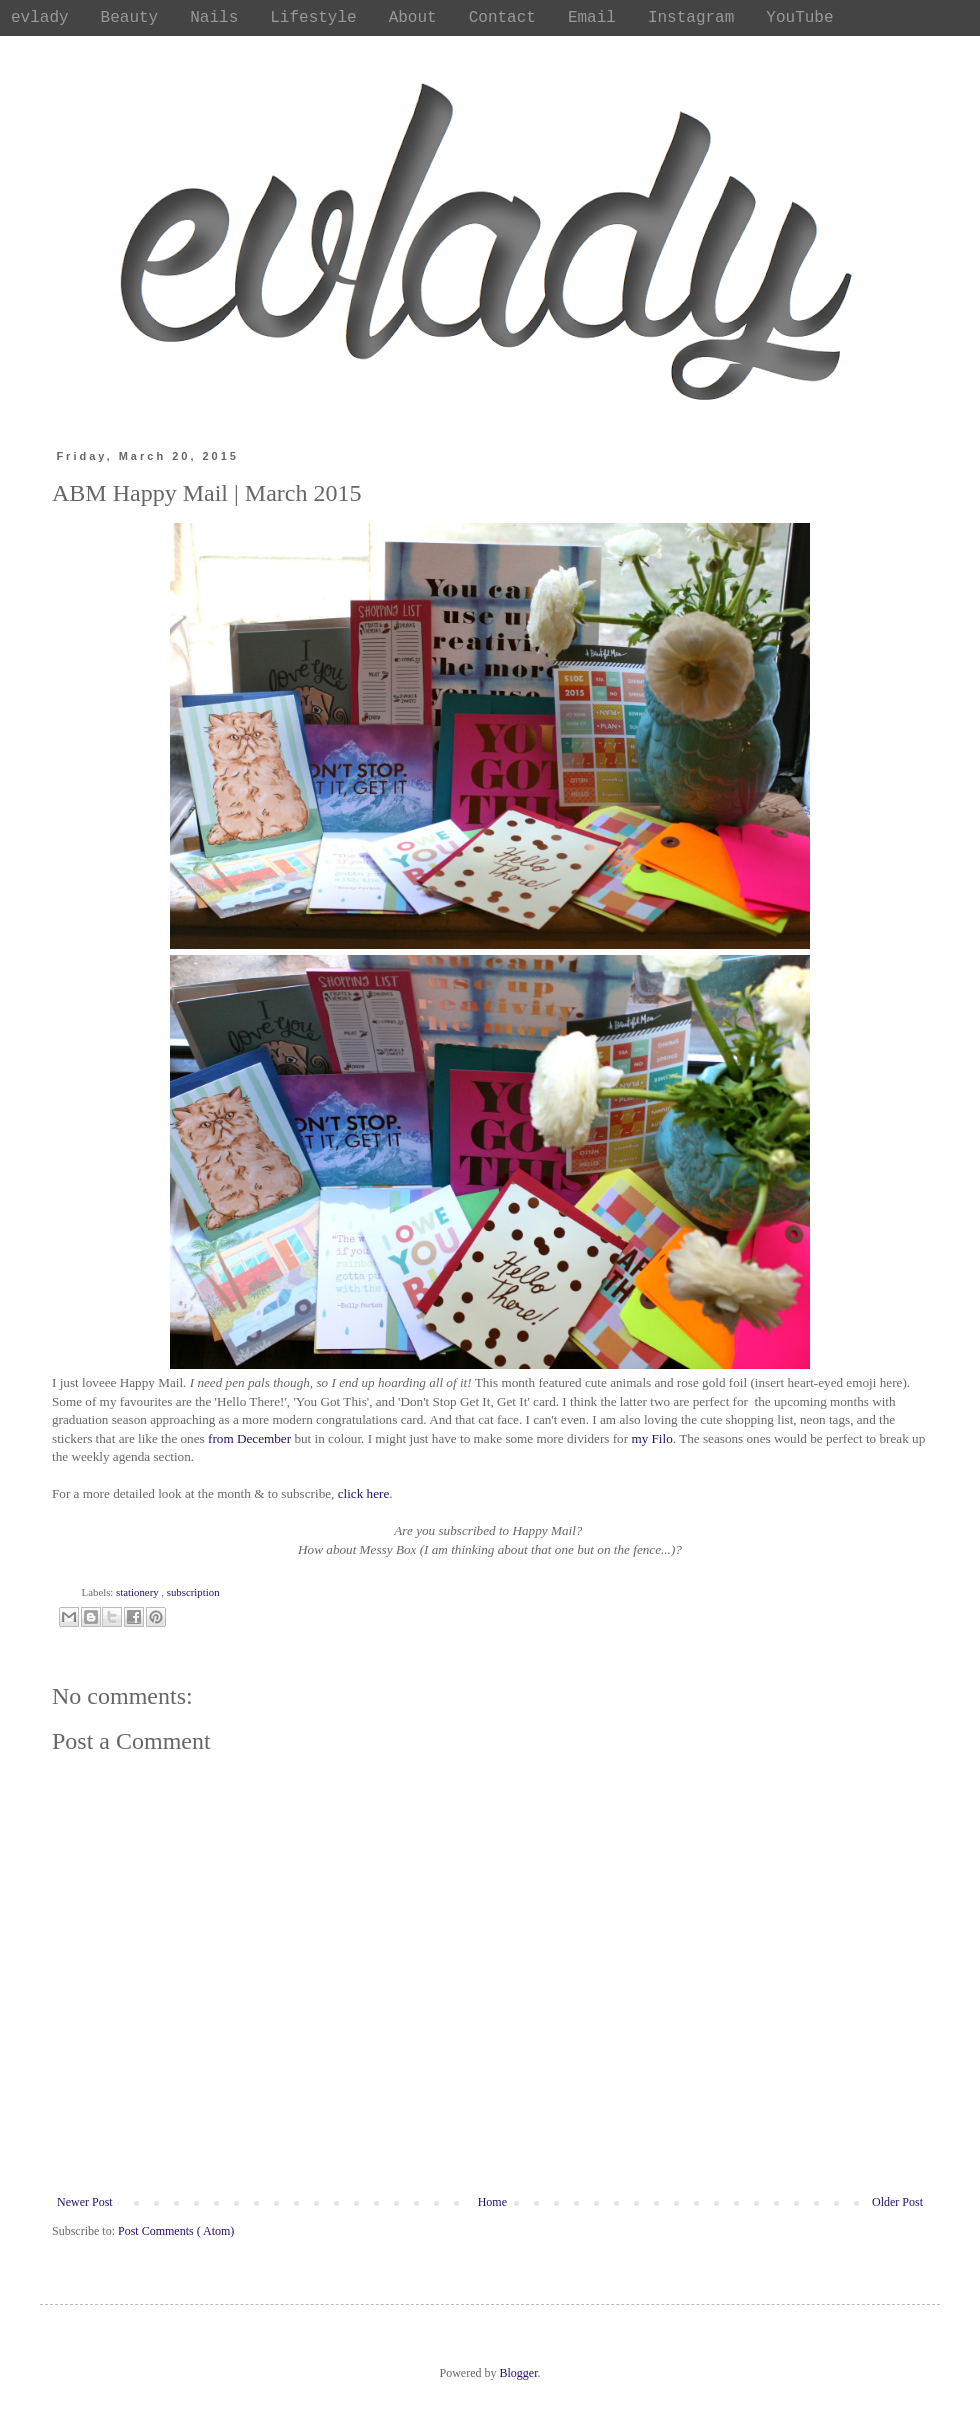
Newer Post (85, 2202)
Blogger (519, 2373)
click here (364, 1493)
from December (249, 1438)
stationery (138, 1592)
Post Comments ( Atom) (176, 2231)
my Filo (651, 1438)
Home (492, 2202)
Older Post (897, 2202)
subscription (193, 1592)
